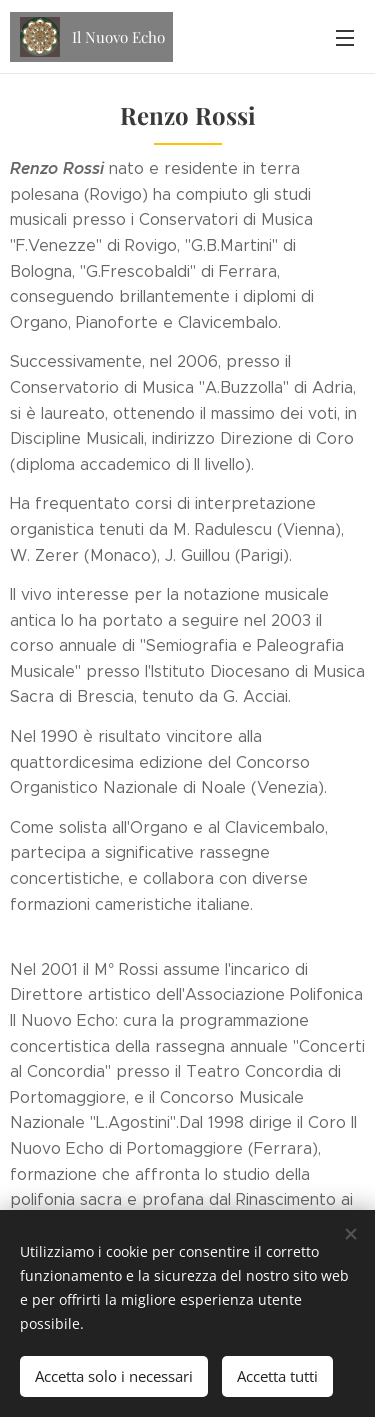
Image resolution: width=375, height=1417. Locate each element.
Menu (345, 38)
